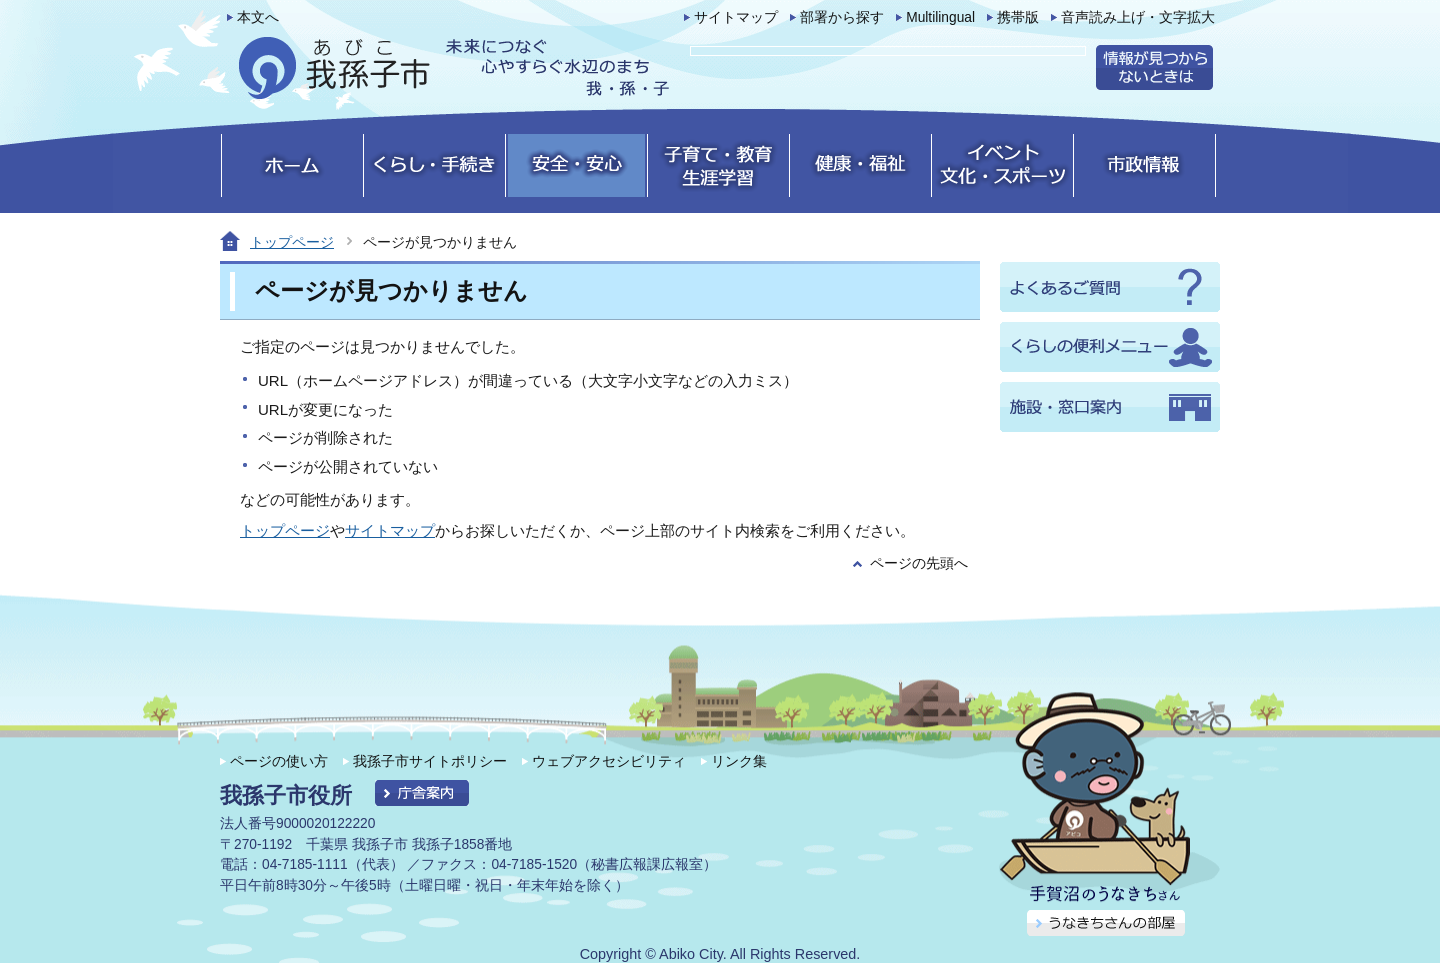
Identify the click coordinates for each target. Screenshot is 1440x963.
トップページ (292, 242)
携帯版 (1018, 17)
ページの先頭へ (919, 563)
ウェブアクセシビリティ (609, 761)
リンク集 (739, 761)
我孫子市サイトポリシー (430, 761)
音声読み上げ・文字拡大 (1138, 17)
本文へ (258, 17)
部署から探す (842, 17)
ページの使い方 (279, 761)
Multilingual (940, 17)
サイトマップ (736, 17)
